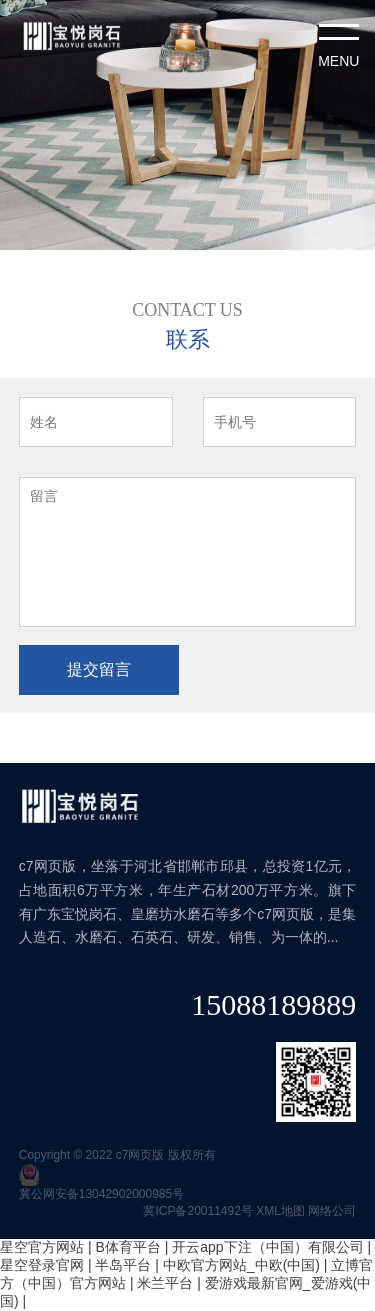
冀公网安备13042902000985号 (101, 1194)
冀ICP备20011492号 (197, 1211)
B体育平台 (127, 1247)
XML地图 (280, 1211)
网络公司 (332, 1211)
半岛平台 (123, 1265)
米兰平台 (165, 1283)
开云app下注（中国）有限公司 (267, 1247)
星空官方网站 (42, 1247)
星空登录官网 (42, 1265)
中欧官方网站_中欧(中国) (241, 1265)
